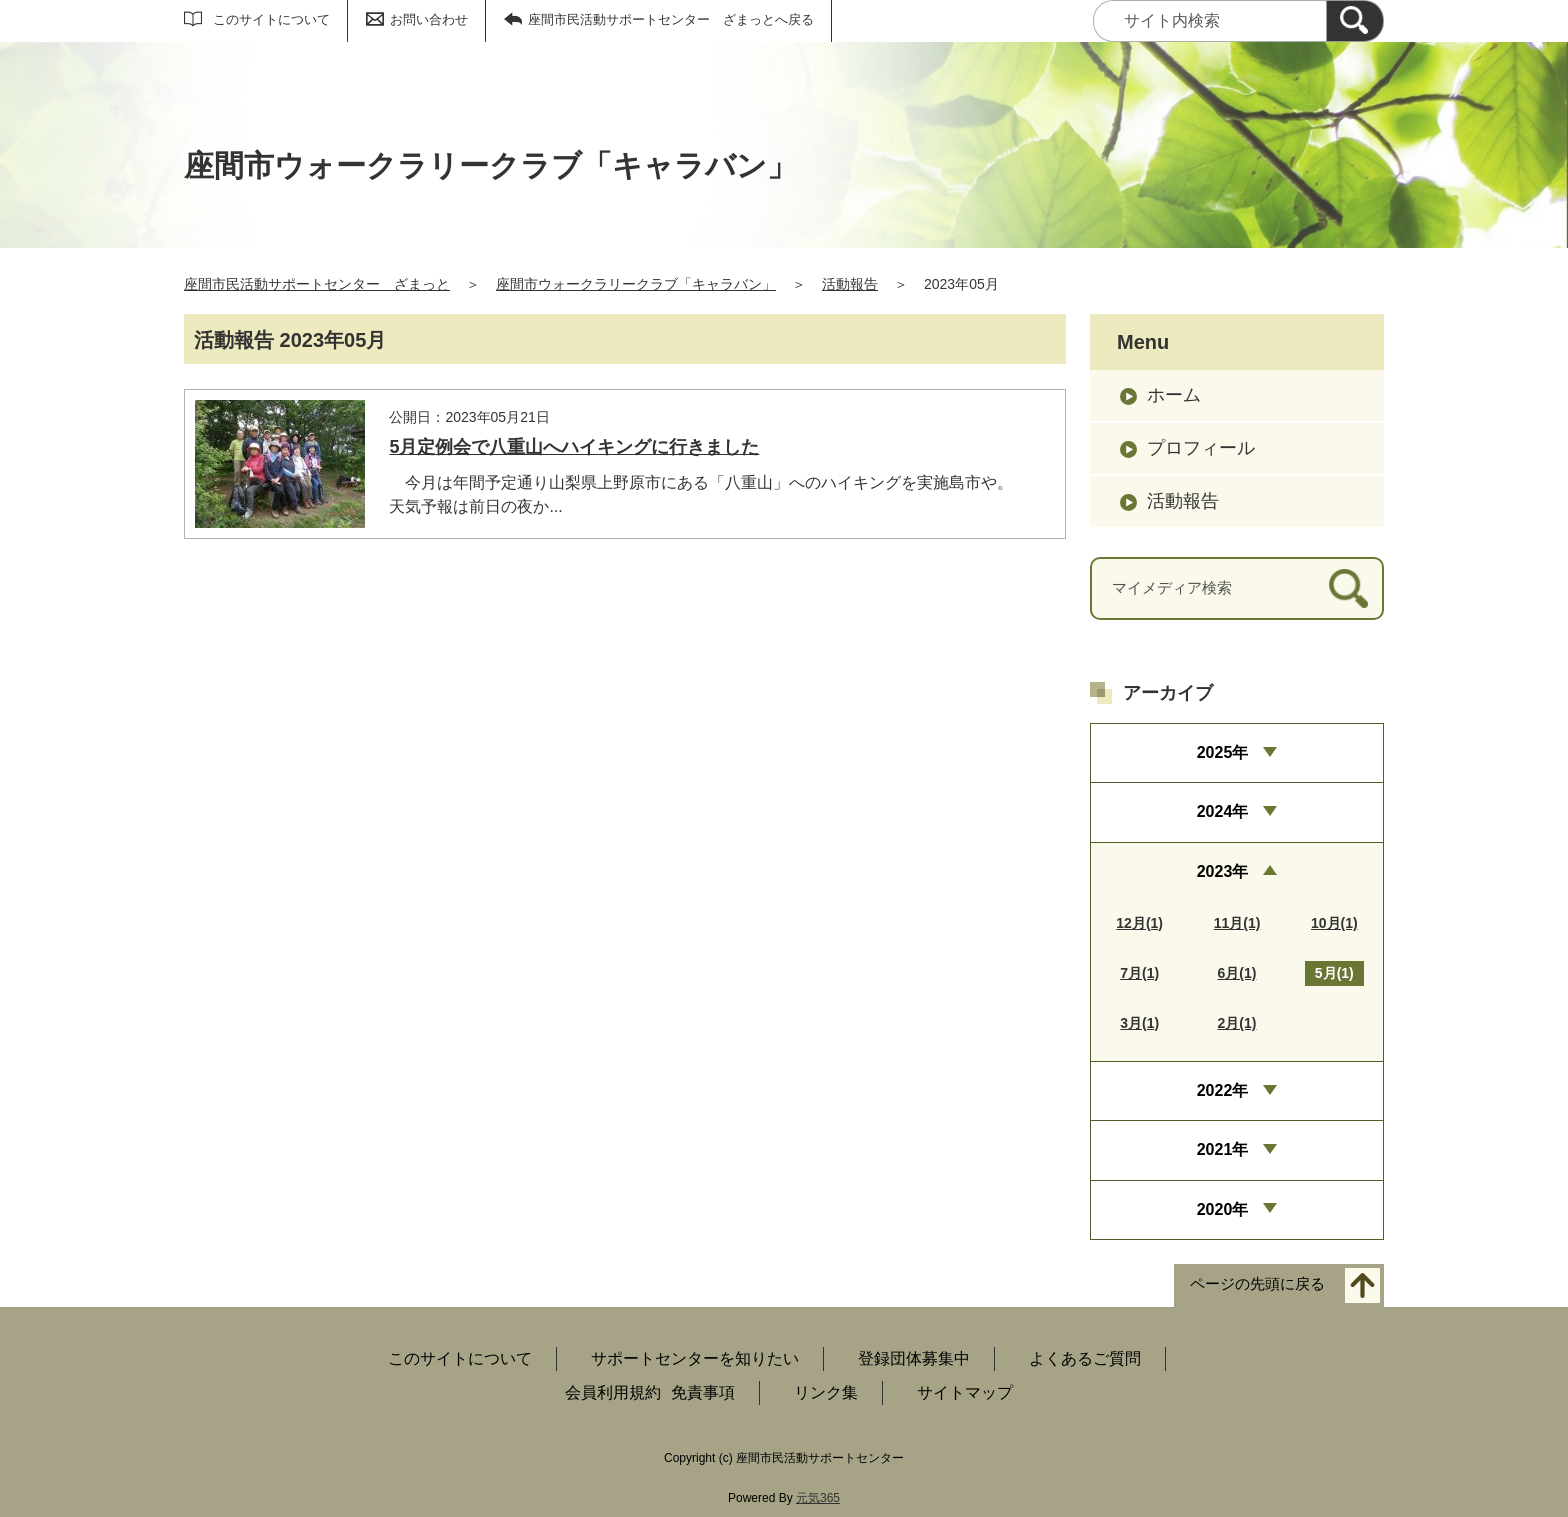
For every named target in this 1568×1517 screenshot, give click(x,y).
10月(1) (1334, 923)
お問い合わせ (429, 19)
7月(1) (1139, 973)
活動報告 (850, 284)
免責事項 (703, 1392)
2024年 (1223, 811)
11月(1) (1237, 923)
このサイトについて (271, 19)
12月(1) (1139, 923)
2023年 (1223, 871)
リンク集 (826, 1392)
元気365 (818, 1498)
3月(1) (1139, 1023)
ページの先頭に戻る (1257, 1284)
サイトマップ (965, 1392)
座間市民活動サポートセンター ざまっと (317, 284)
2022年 (1223, 1090)
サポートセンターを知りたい (695, 1358)
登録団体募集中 (914, 1358)
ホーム (1174, 395)
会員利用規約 (613, 1392)
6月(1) (1237, 973)
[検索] (1355, 21)
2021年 (1223, 1149)
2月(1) (1237, 1023)
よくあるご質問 (1085, 1358)
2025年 (1223, 752)
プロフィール (1201, 448)
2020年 (1223, 1209)
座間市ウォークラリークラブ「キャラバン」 (636, 284)
